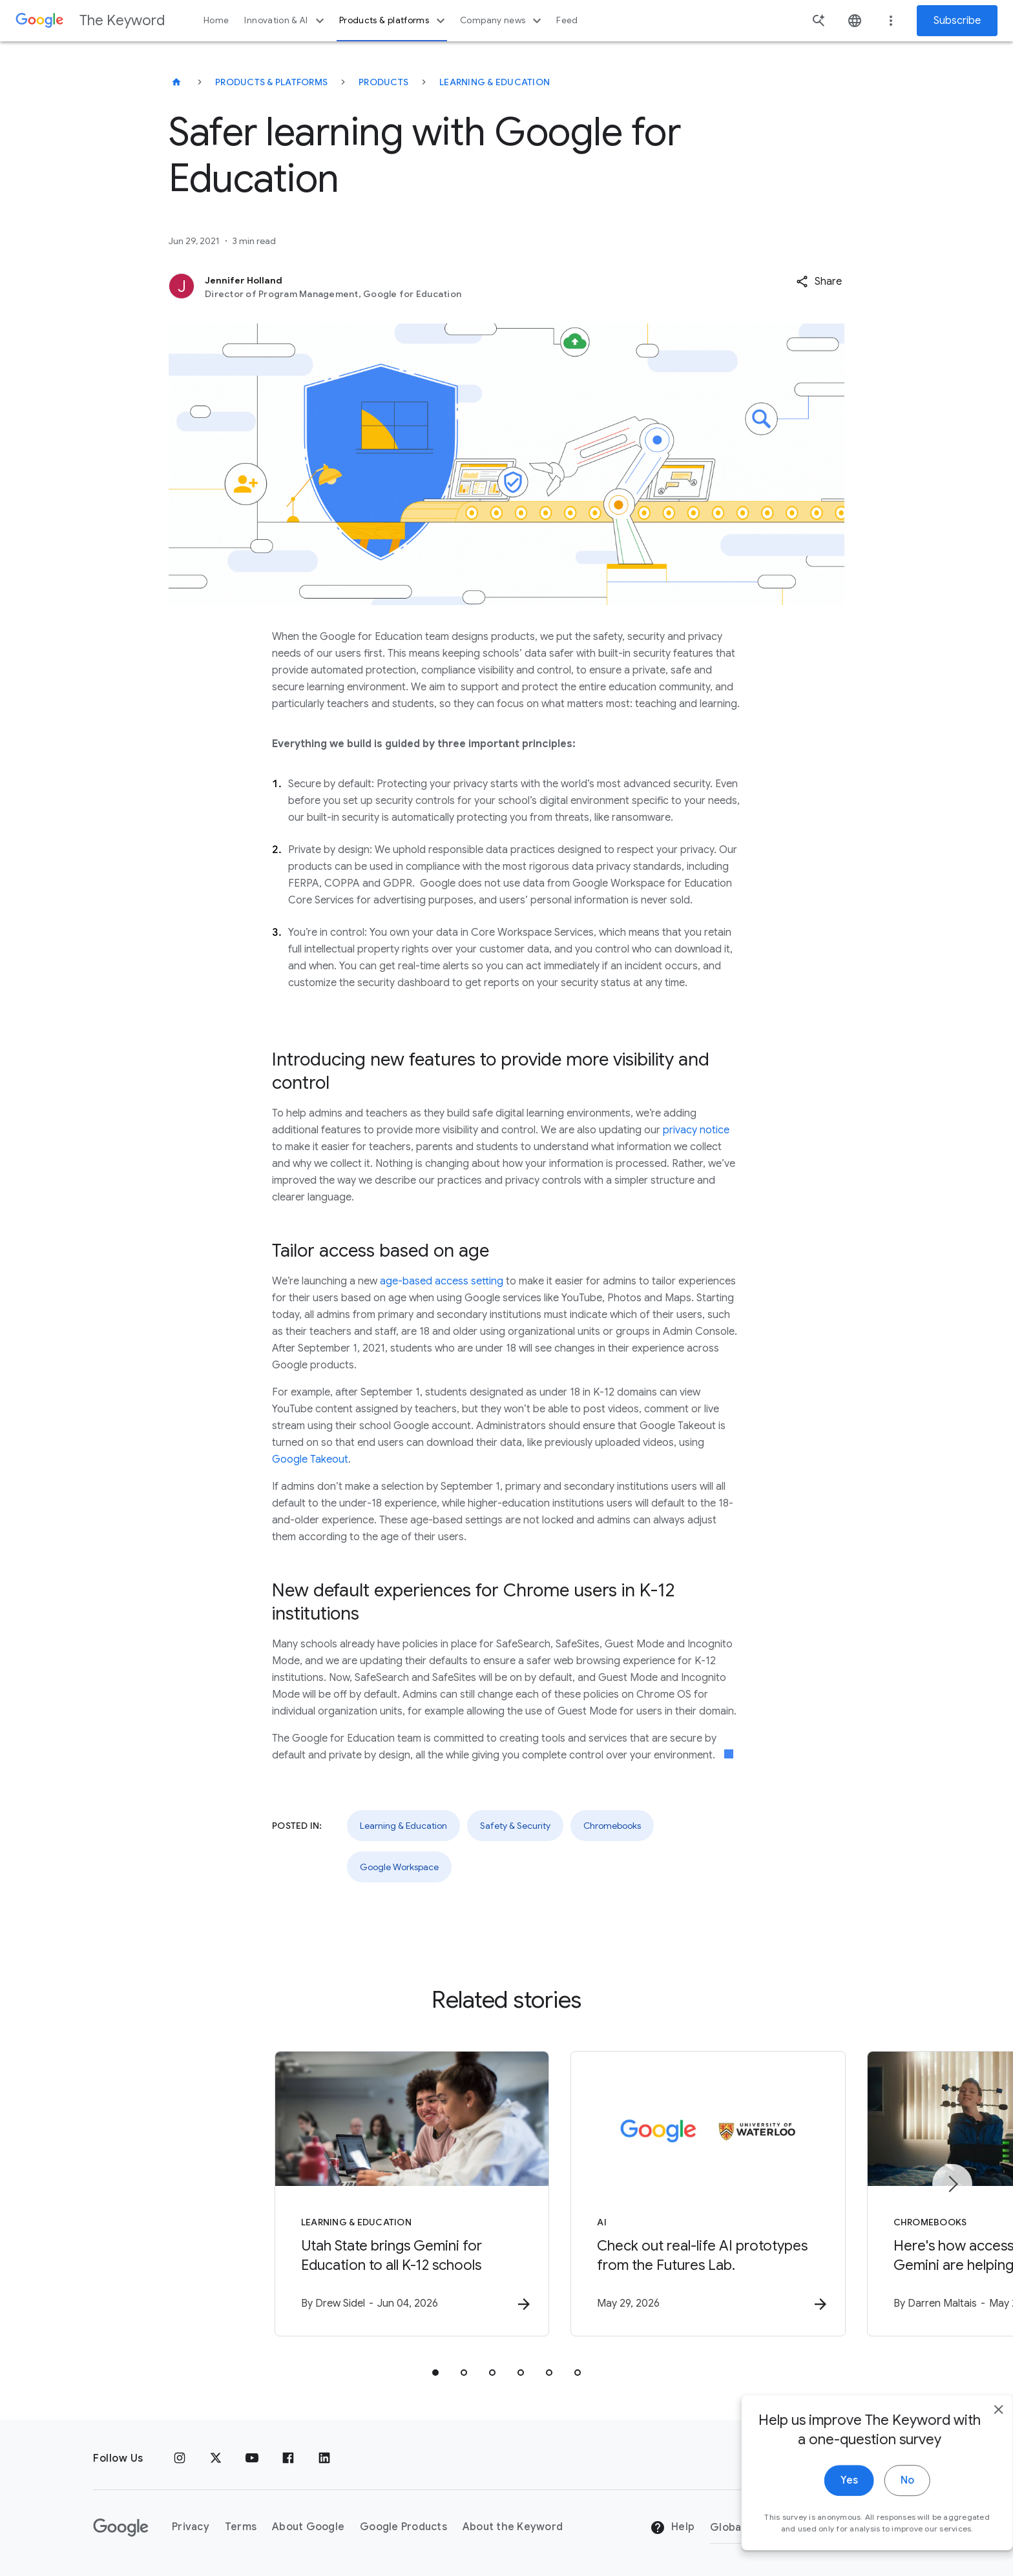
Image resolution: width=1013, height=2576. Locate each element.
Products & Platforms (271, 82)
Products (383, 82)
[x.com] (215, 2458)
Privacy (190, 2527)
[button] (818, 281)
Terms (240, 2527)
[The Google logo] (121, 2527)
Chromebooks (612, 1825)
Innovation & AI (285, 20)
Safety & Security (515, 1825)
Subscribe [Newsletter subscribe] (957, 20)
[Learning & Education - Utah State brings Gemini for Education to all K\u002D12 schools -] (337, 2194)
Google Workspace (399, 1867)
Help (672, 2528)
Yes (823, 2516)
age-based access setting (441, 1281)
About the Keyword (513, 2527)
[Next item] (952, 2185)
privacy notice (696, 1130)
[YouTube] (251, 2458)
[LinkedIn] (324, 2458)
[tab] (435, 2373)
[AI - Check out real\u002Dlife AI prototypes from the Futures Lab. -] (675, 2194)
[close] (973, 2445)
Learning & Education (494, 82)
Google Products (403, 2527)
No (881, 2516)
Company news (502, 20)
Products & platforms (393, 20)
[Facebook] (288, 2458)
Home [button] (216, 20)
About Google (308, 2527)
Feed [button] (567, 20)
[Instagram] (179, 2458)
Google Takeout (310, 1459)
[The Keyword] (176, 82)
